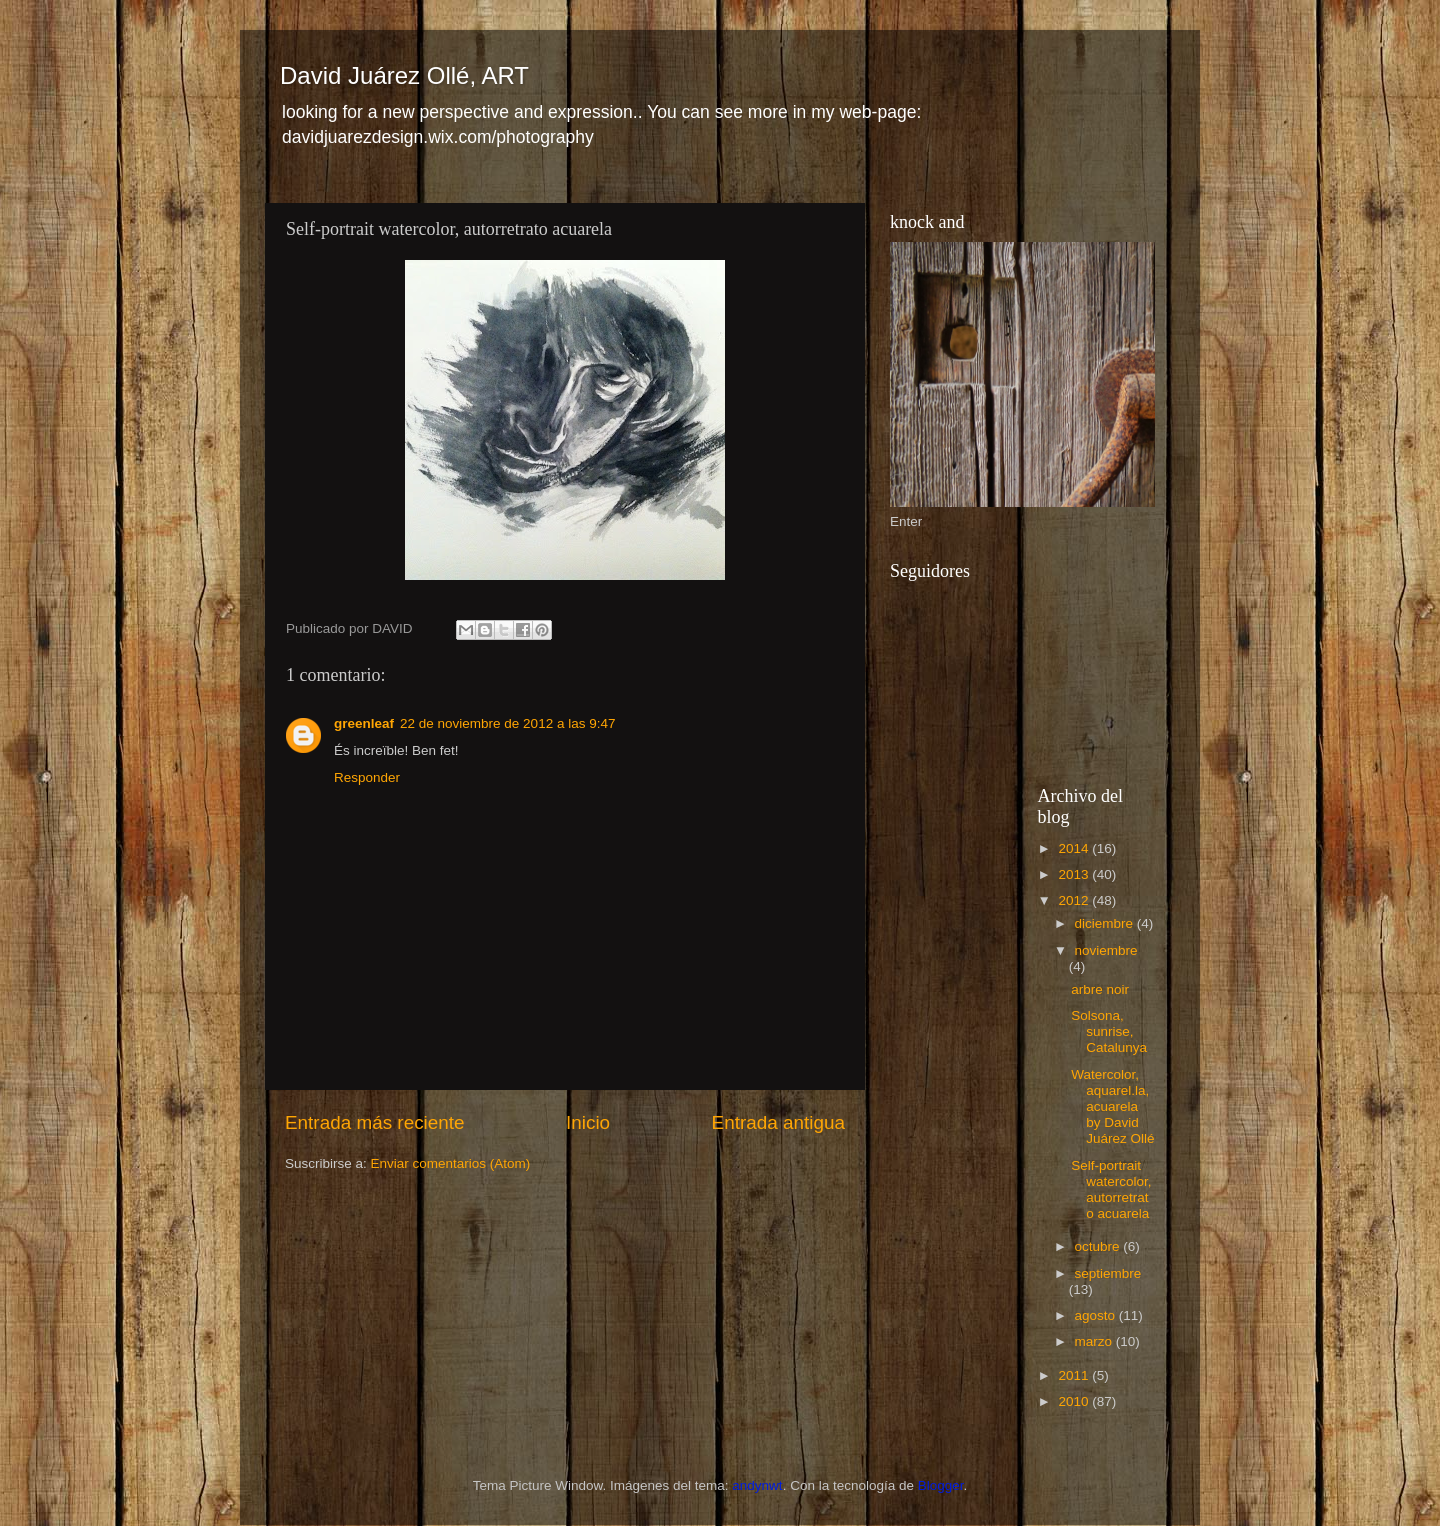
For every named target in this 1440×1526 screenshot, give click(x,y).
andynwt (757, 1485)
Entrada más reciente (375, 1122)
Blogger (941, 1485)
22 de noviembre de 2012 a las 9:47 (507, 723)
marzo (1095, 1341)
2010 (1075, 1401)
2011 (1075, 1375)
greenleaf (364, 723)
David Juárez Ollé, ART (404, 75)
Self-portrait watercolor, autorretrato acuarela (1111, 1190)
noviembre (1106, 950)
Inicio (588, 1122)
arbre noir (1100, 989)
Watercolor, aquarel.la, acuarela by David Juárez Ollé (1112, 1107)
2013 (1075, 874)
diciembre (1106, 923)
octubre (1099, 1246)
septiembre (1108, 1273)
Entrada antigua (778, 1122)
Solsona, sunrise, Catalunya (1109, 1031)
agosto (1097, 1315)
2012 (1075, 900)
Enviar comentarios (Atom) (451, 1163)
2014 (1075, 848)
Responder (367, 777)
